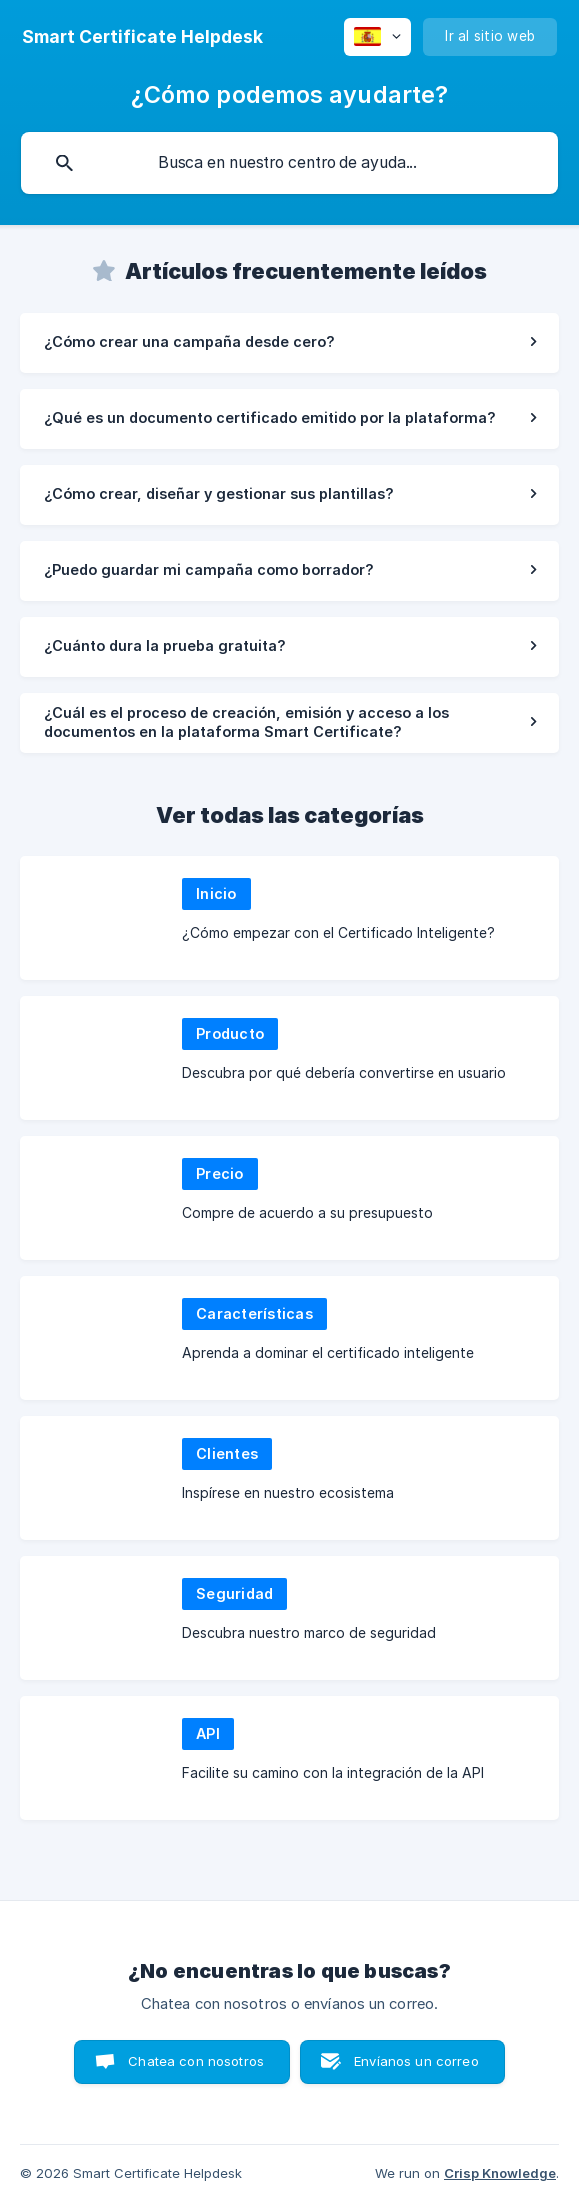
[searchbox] (289, 163)
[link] (289, 343)
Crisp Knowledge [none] (500, 2173)
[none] (142, 37)
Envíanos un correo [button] (416, 2061)
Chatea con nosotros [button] (196, 2061)
